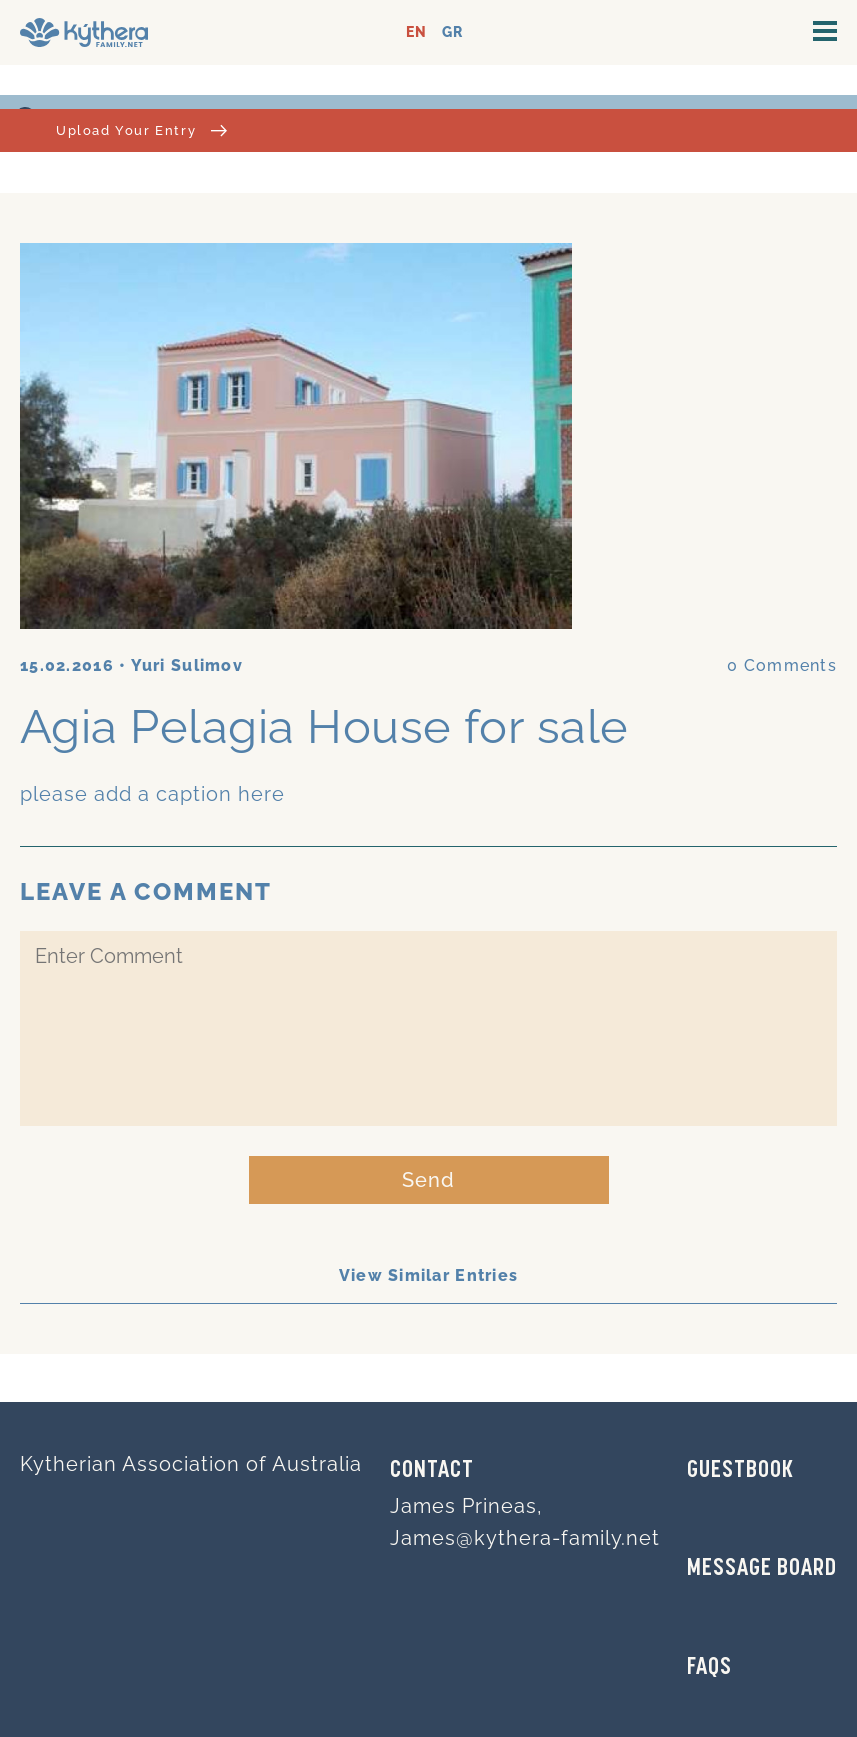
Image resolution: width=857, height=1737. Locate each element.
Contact (432, 1471)
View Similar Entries (429, 1275)
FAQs (709, 1668)
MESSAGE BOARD (762, 1569)
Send (428, 1180)
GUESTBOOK (740, 1471)
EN (416, 32)
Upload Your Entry (141, 130)
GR (452, 32)
